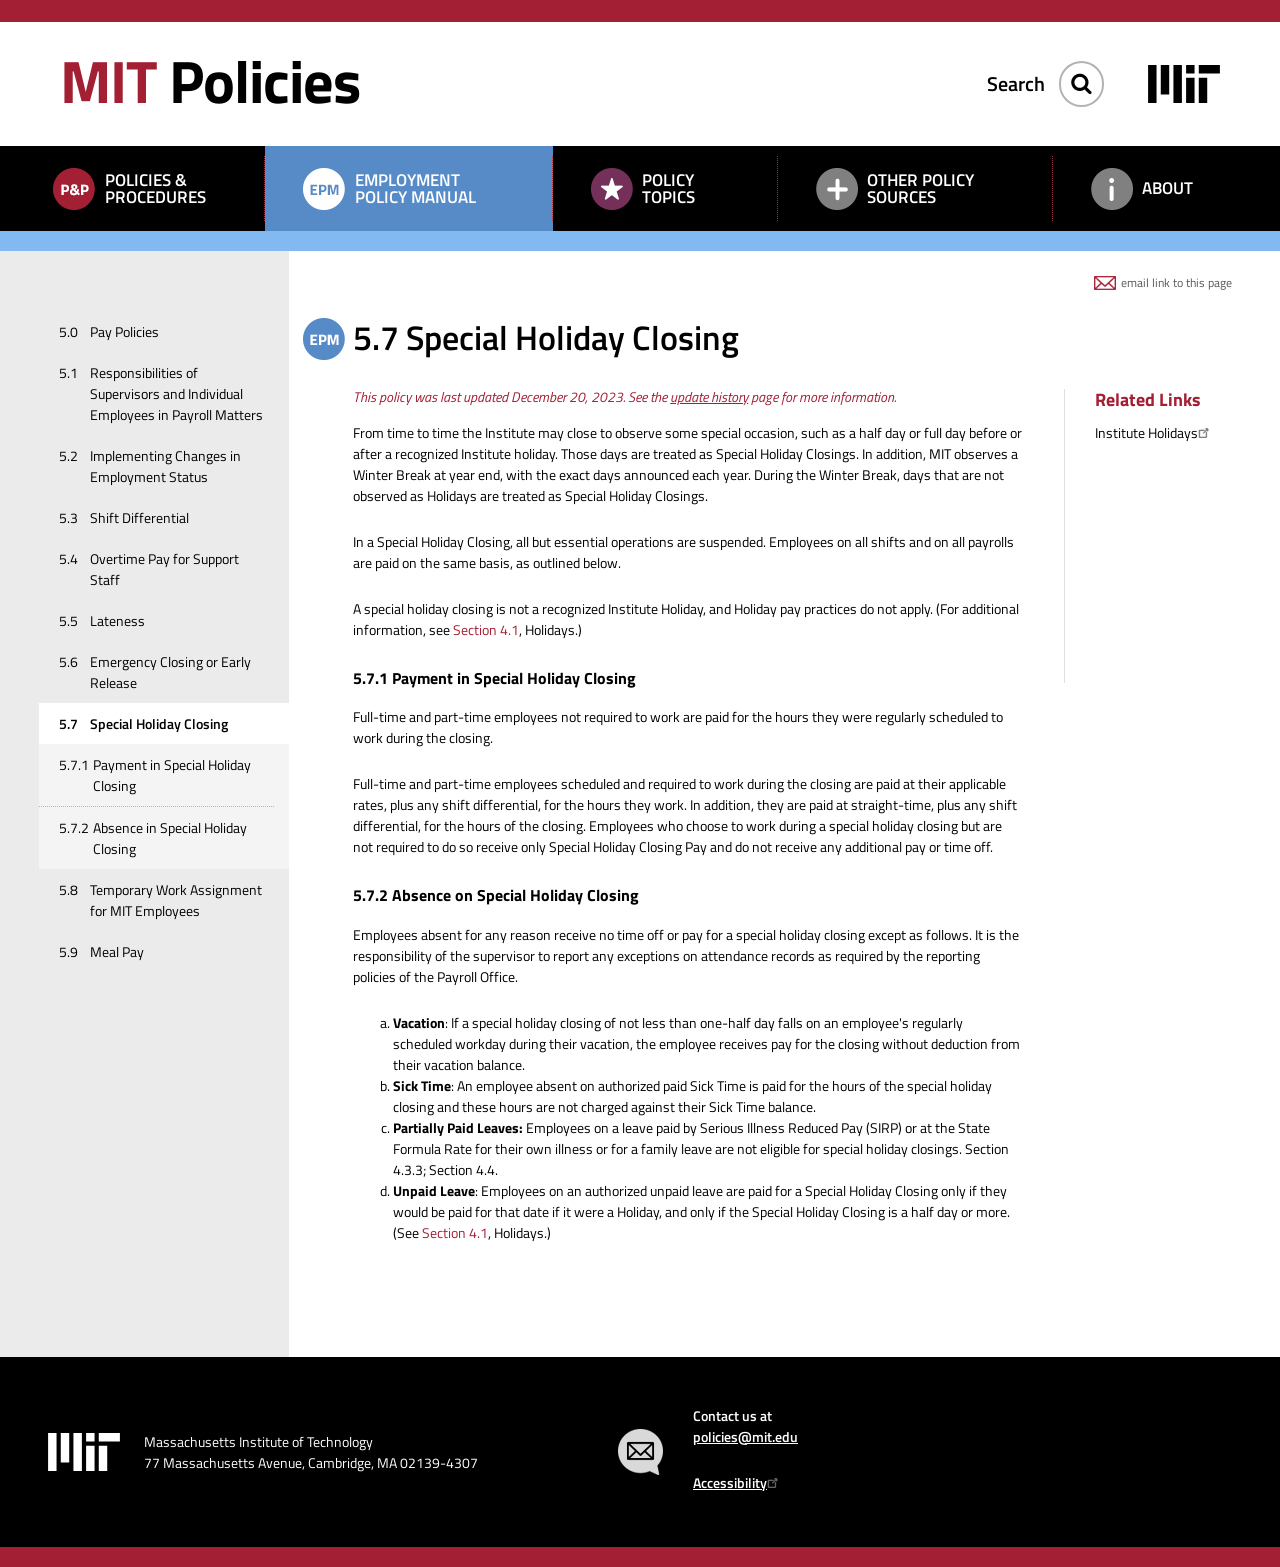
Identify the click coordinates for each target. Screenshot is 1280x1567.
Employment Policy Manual (415, 188)
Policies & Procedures (155, 188)
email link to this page (1176, 282)
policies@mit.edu (745, 1436)
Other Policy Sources (920, 188)
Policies (210, 80)
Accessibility (738, 1482)
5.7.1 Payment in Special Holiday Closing (494, 677)
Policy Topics (668, 188)
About (1167, 188)
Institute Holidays (1155, 432)
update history (709, 396)
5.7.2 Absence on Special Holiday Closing (496, 894)
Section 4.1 (486, 629)
